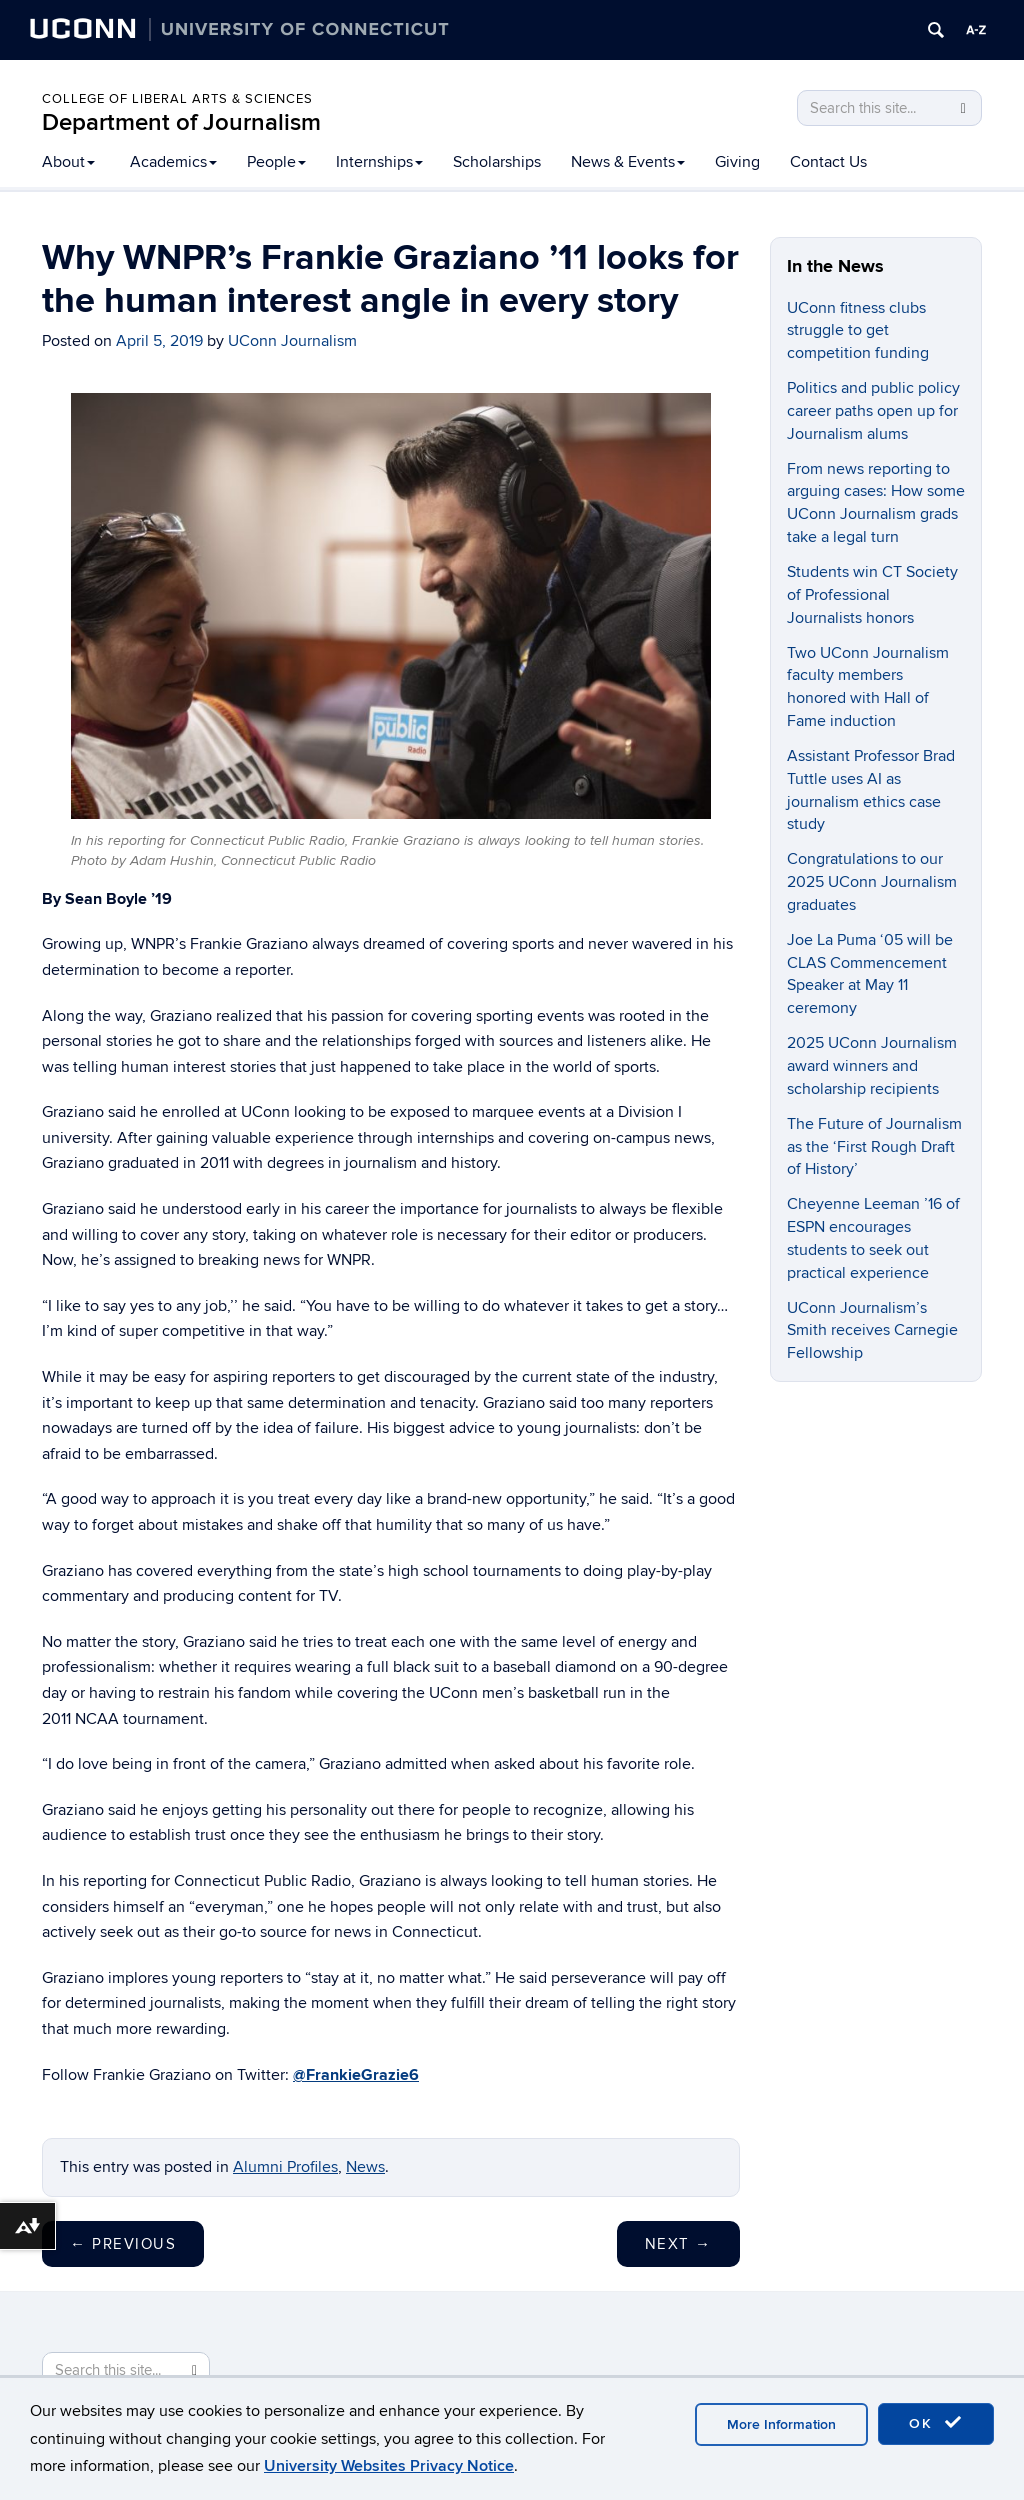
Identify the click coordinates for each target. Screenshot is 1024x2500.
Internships (379, 162)
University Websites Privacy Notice (389, 2466)
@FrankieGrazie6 (356, 2075)
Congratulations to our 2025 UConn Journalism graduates (872, 882)
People (276, 162)
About (68, 162)
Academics (173, 162)
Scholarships (497, 162)
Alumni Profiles (285, 2167)
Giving (737, 162)
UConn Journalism (292, 341)
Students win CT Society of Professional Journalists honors (872, 595)
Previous (123, 2244)
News (365, 2167)
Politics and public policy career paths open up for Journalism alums (873, 411)
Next (678, 2244)
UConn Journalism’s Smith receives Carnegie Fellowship (872, 1331)
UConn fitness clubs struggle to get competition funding (858, 331)
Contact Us (828, 162)
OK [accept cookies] (936, 2423)
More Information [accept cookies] (781, 2424)
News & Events (628, 162)
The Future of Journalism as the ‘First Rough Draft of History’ (874, 1147)
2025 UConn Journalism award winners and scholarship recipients (872, 1066)
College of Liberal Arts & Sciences (177, 99)
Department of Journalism (181, 122)
